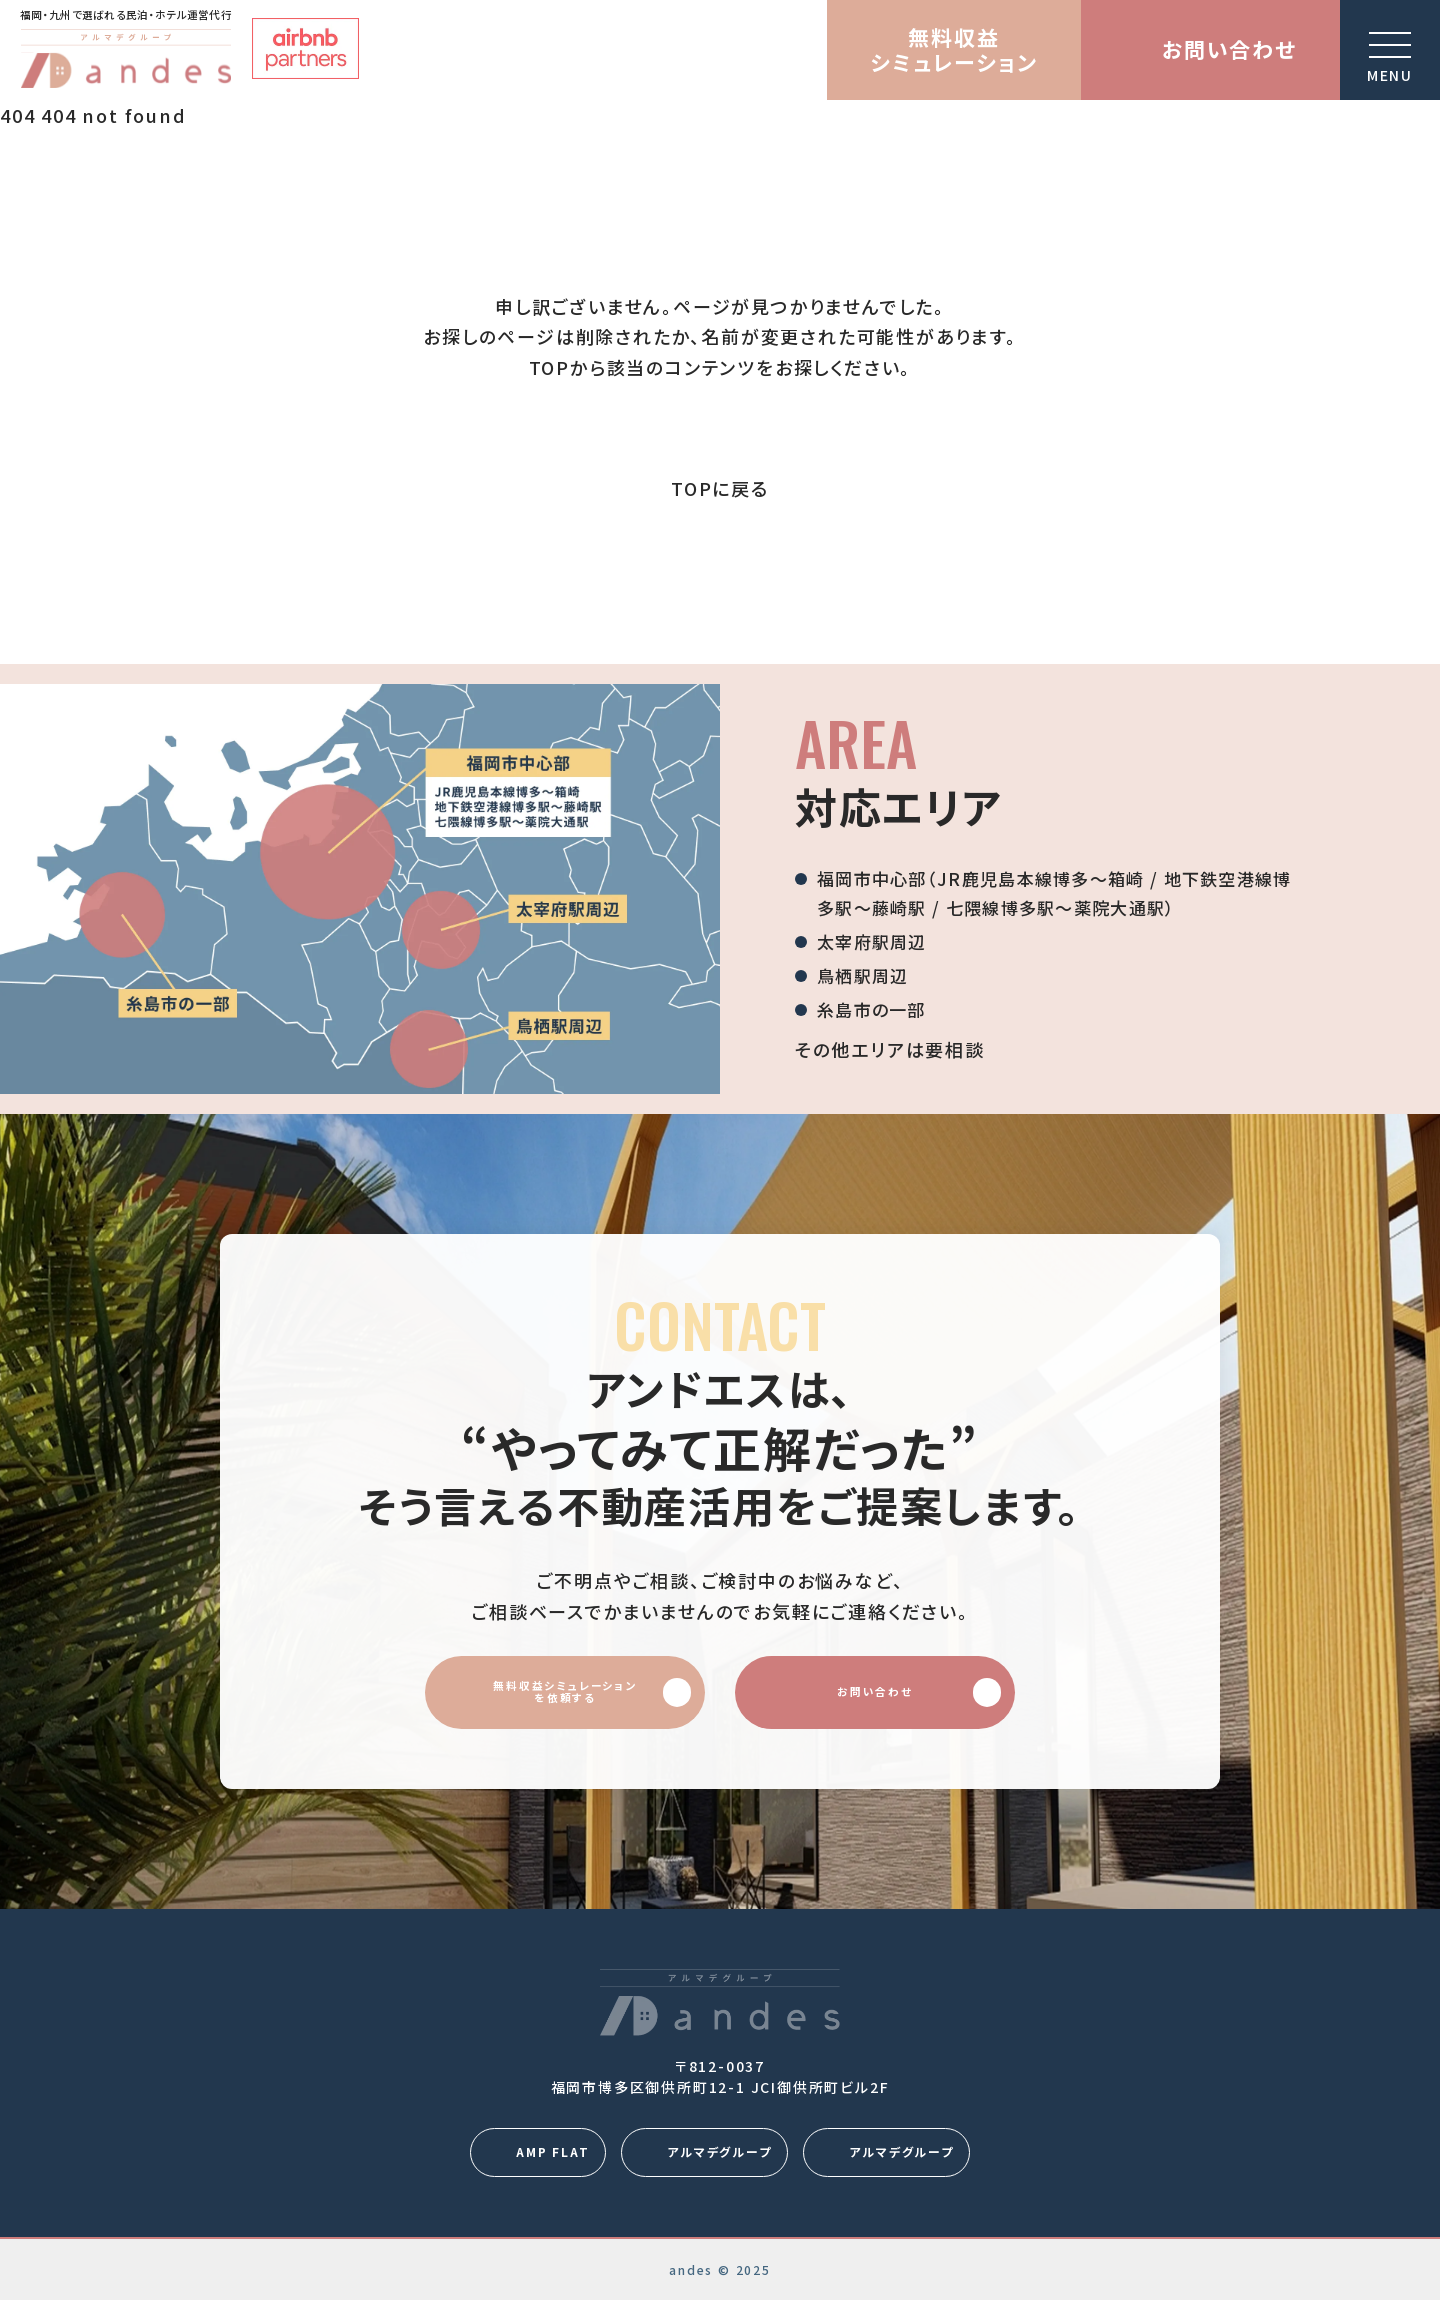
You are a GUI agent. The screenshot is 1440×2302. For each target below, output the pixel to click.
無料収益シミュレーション (953, 49)
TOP (549, 367)
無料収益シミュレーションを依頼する (565, 1692)
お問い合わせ (918, 1692)
